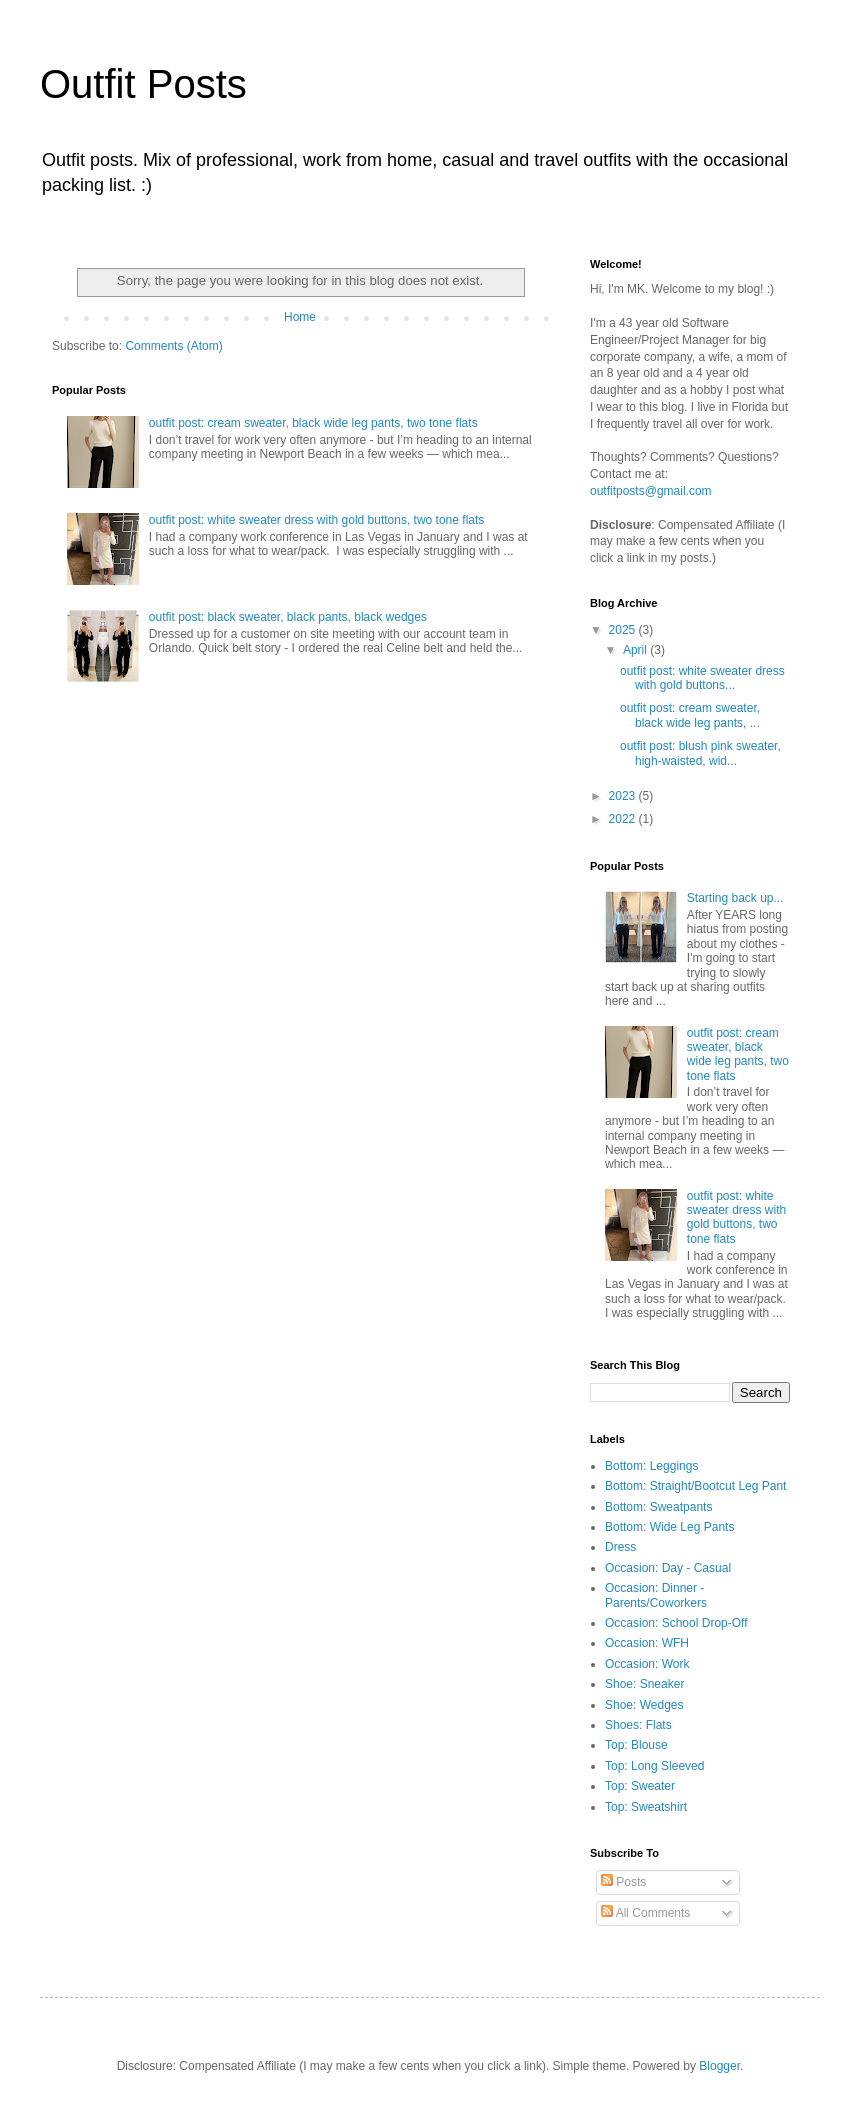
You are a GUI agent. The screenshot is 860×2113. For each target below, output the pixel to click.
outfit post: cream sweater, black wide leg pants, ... (690, 715)
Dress (620, 1547)
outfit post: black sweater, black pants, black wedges (288, 617)
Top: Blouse (636, 1745)
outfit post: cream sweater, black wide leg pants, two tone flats (313, 423)
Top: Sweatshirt (646, 1807)
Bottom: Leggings (651, 1466)
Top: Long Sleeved (654, 1766)
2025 (624, 630)
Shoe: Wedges (644, 1705)
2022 (624, 819)
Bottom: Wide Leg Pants (669, 1527)
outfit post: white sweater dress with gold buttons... (702, 678)
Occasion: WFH (647, 1643)
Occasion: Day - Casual (668, 1568)
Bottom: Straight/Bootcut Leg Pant (695, 1486)
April (636, 650)
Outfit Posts (143, 84)
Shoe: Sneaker (644, 1684)
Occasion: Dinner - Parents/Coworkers (656, 1595)
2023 (624, 796)
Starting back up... (735, 898)
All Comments (645, 1913)
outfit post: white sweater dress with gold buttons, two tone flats (317, 520)
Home (300, 317)
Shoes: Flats (638, 1725)
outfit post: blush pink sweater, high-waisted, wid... (700, 753)
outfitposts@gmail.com (651, 491)
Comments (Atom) (173, 346)
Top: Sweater (640, 1786)
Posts (623, 1882)
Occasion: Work (647, 1664)
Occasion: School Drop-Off (676, 1623)
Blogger (719, 2066)
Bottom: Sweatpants (658, 1507)
